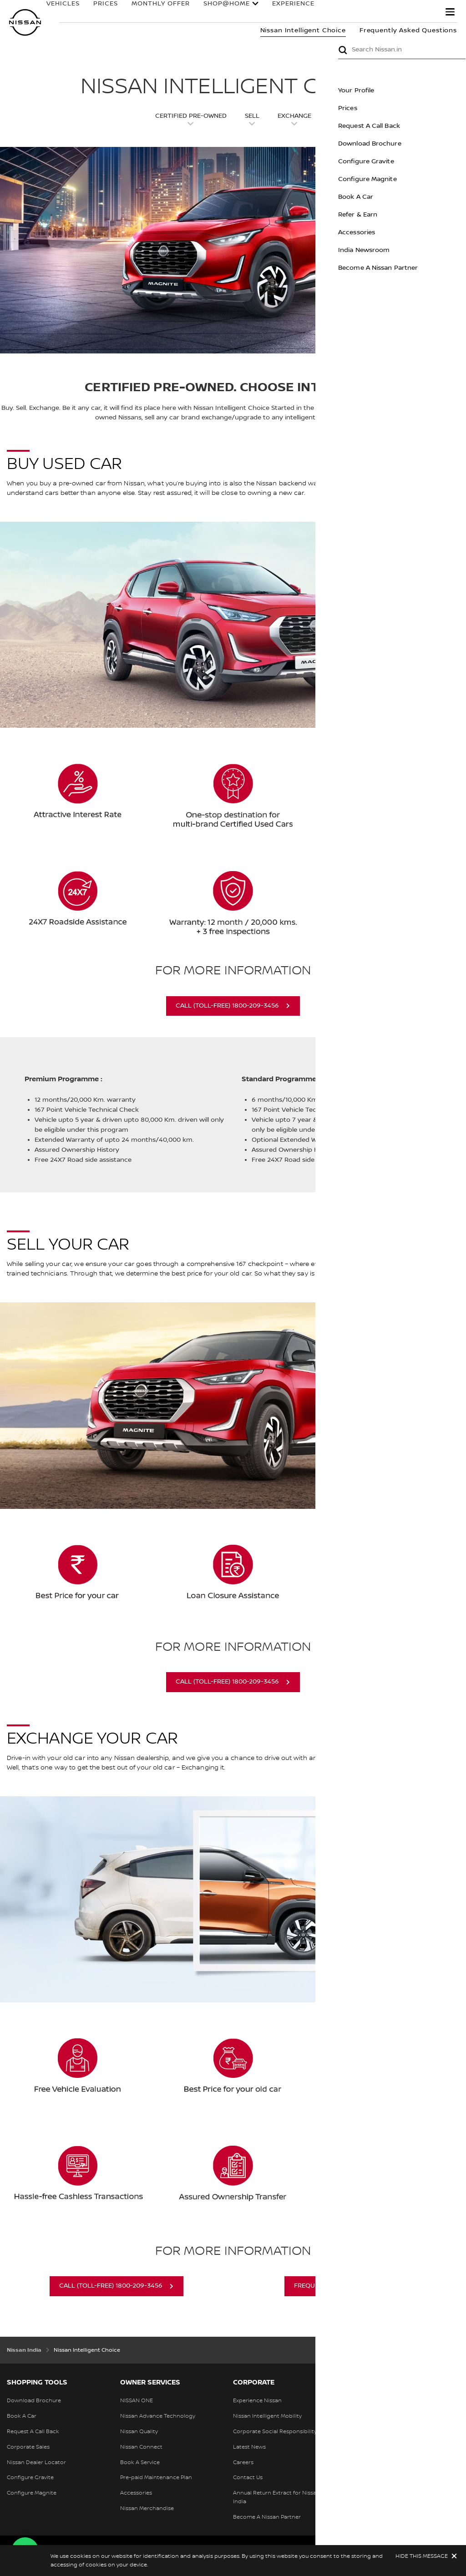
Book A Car (419, 197)
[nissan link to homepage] (25, 22)
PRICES (101, 8)
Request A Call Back (433, 126)
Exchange (294, 116)
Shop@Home (222, 8)
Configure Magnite (431, 179)
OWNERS (374, 8)
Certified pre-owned (191, 116)
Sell (252, 116)
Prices (411, 108)
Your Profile (420, 90)
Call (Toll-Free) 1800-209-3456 (227, 1005)
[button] (450, 11)
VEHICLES (59, 8)
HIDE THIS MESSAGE (421, 2556)
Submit (406, 50)
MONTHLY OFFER (156, 8)
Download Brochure (434, 143)
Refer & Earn (421, 214)
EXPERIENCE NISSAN (303, 8)
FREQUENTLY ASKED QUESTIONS (344, 2285)
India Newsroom (428, 250)
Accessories (420, 232)
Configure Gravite (430, 161)
